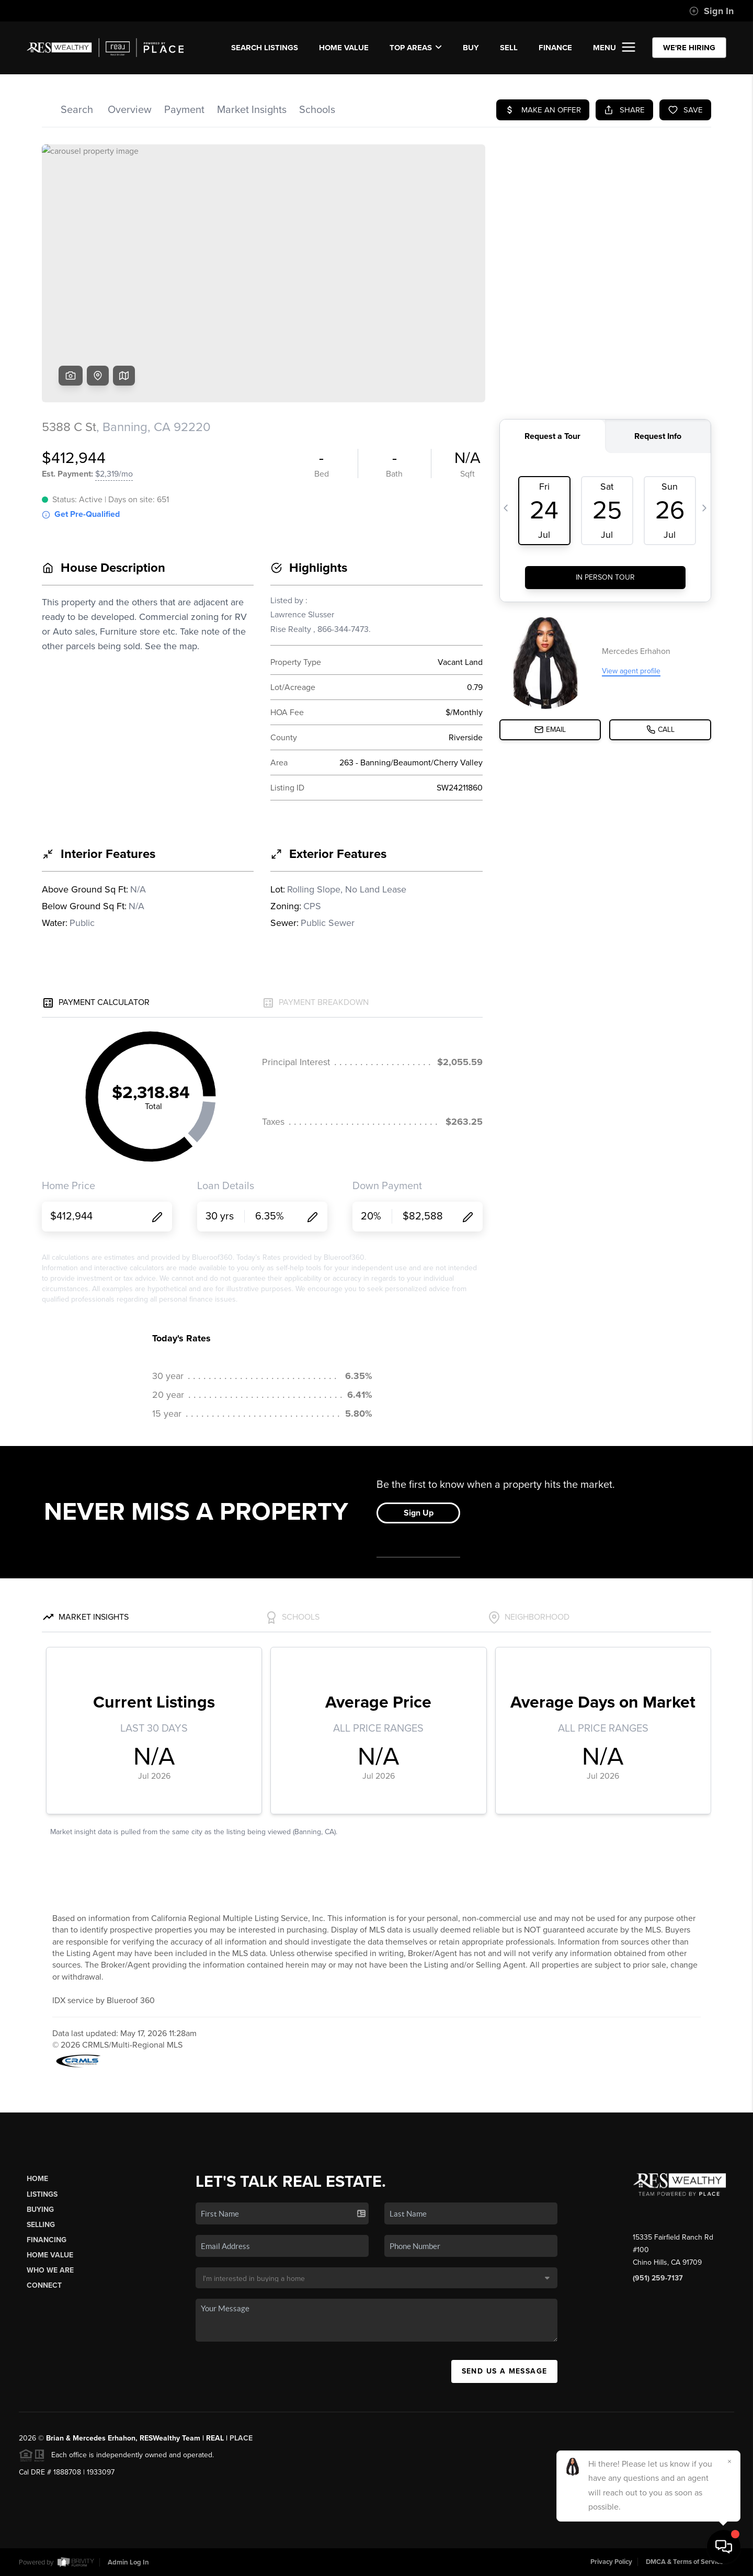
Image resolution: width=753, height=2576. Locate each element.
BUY (471, 47)
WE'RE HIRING (689, 47)
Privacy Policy (611, 2562)
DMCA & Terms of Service (684, 2562)
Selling (41, 2224)
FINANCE (555, 47)
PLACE (241, 2438)
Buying (40, 2209)
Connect (44, 2285)
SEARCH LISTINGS (264, 47)
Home (37, 2178)
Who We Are (50, 2270)
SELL (509, 47)
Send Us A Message (504, 2371)
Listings (42, 2194)
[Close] (729, 2461)
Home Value (344, 47)
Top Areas (416, 47)
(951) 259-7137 (658, 2278)
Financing (46, 2239)
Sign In (711, 11)
